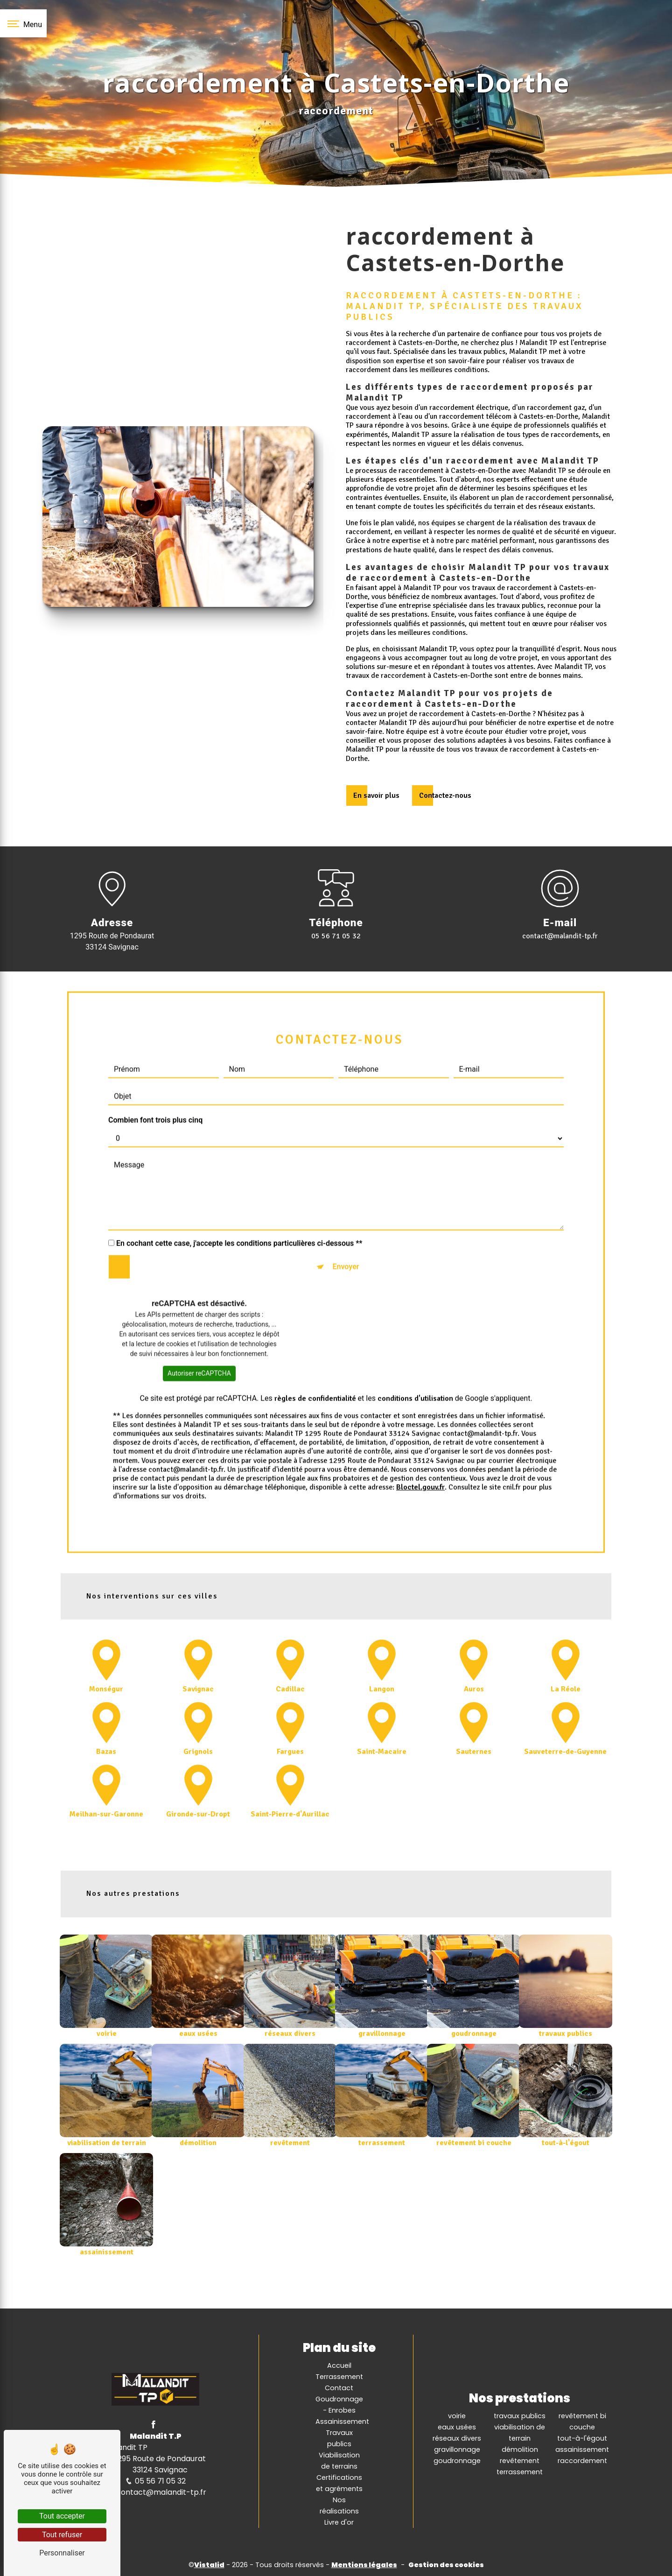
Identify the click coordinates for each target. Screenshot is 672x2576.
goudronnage (457, 2460)
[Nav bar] (23, 23)
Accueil (339, 2365)
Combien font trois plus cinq (155, 1083)
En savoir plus (376, 795)
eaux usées (457, 2427)
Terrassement (339, 2376)
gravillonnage (457, 2449)
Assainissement (342, 2421)
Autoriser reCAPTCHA (199, 1337)
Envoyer (345, 1230)
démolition (520, 2449)
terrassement (520, 2472)
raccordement (582, 2460)
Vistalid (209, 2565)
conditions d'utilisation (415, 1362)
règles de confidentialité (315, 1362)
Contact (339, 2388)
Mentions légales (364, 2565)
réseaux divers (457, 2438)
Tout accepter (62, 2516)
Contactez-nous (445, 795)
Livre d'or (339, 2522)
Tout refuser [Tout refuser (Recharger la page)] (62, 2534)
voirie (457, 2416)
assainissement (582, 2449)
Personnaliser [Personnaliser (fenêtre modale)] (62, 2552)
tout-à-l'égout (582, 2438)
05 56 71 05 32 (336, 936)
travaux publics (520, 2416)
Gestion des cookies (446, 2565)
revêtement (519, 2460)
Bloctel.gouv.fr (420, 1451)
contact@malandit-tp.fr (560, 936)
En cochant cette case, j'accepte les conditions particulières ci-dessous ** (239, 1207)
